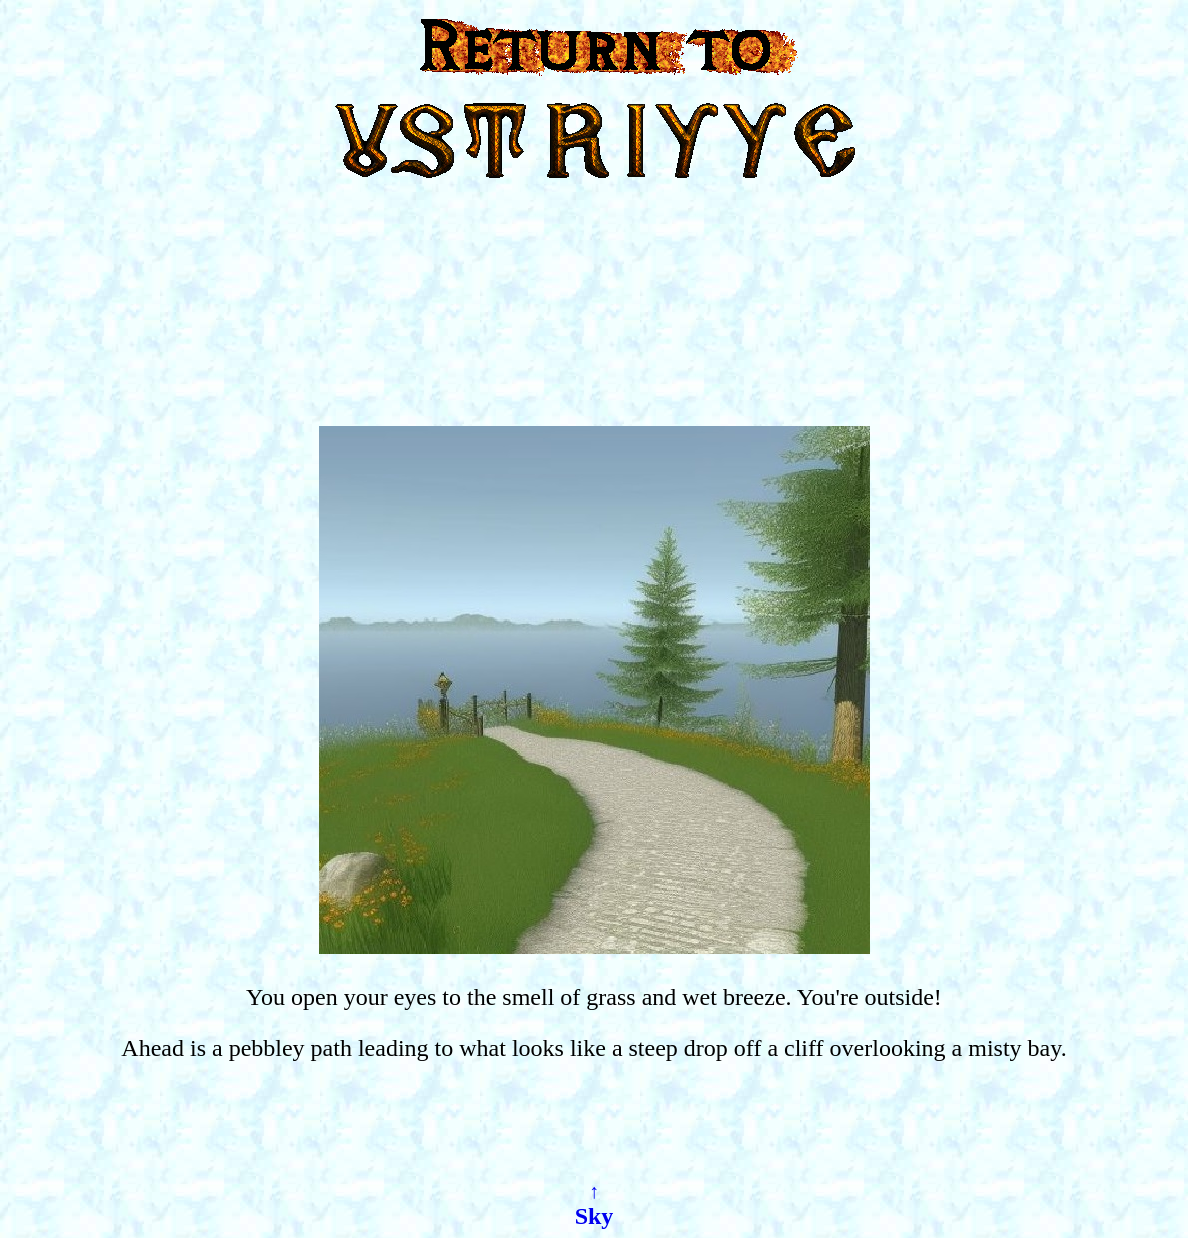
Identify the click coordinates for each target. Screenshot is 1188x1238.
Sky (594, 1216)
